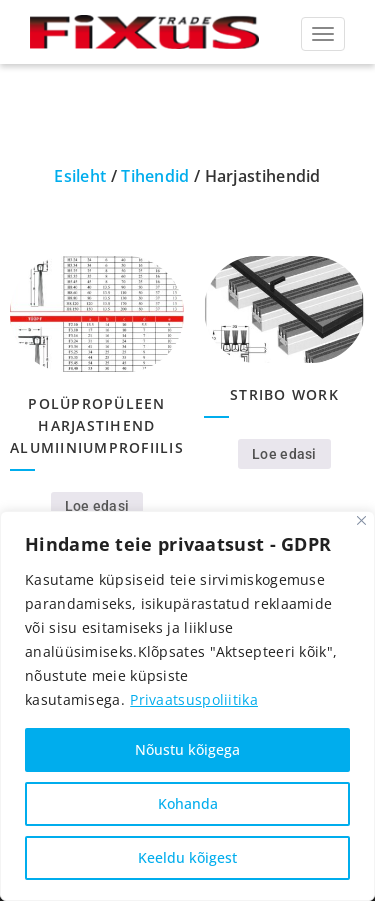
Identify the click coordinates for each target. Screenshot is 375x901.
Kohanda (188, 803)
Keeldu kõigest (187, 857)
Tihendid (155, 176)
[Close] (361, 520)
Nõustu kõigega (187, 749)
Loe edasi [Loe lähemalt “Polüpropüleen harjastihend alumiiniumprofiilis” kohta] (97, 506)
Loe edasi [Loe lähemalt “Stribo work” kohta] (284, 454)
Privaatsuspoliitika (194, 699)
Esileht (80, 176)
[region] (187, 706)
